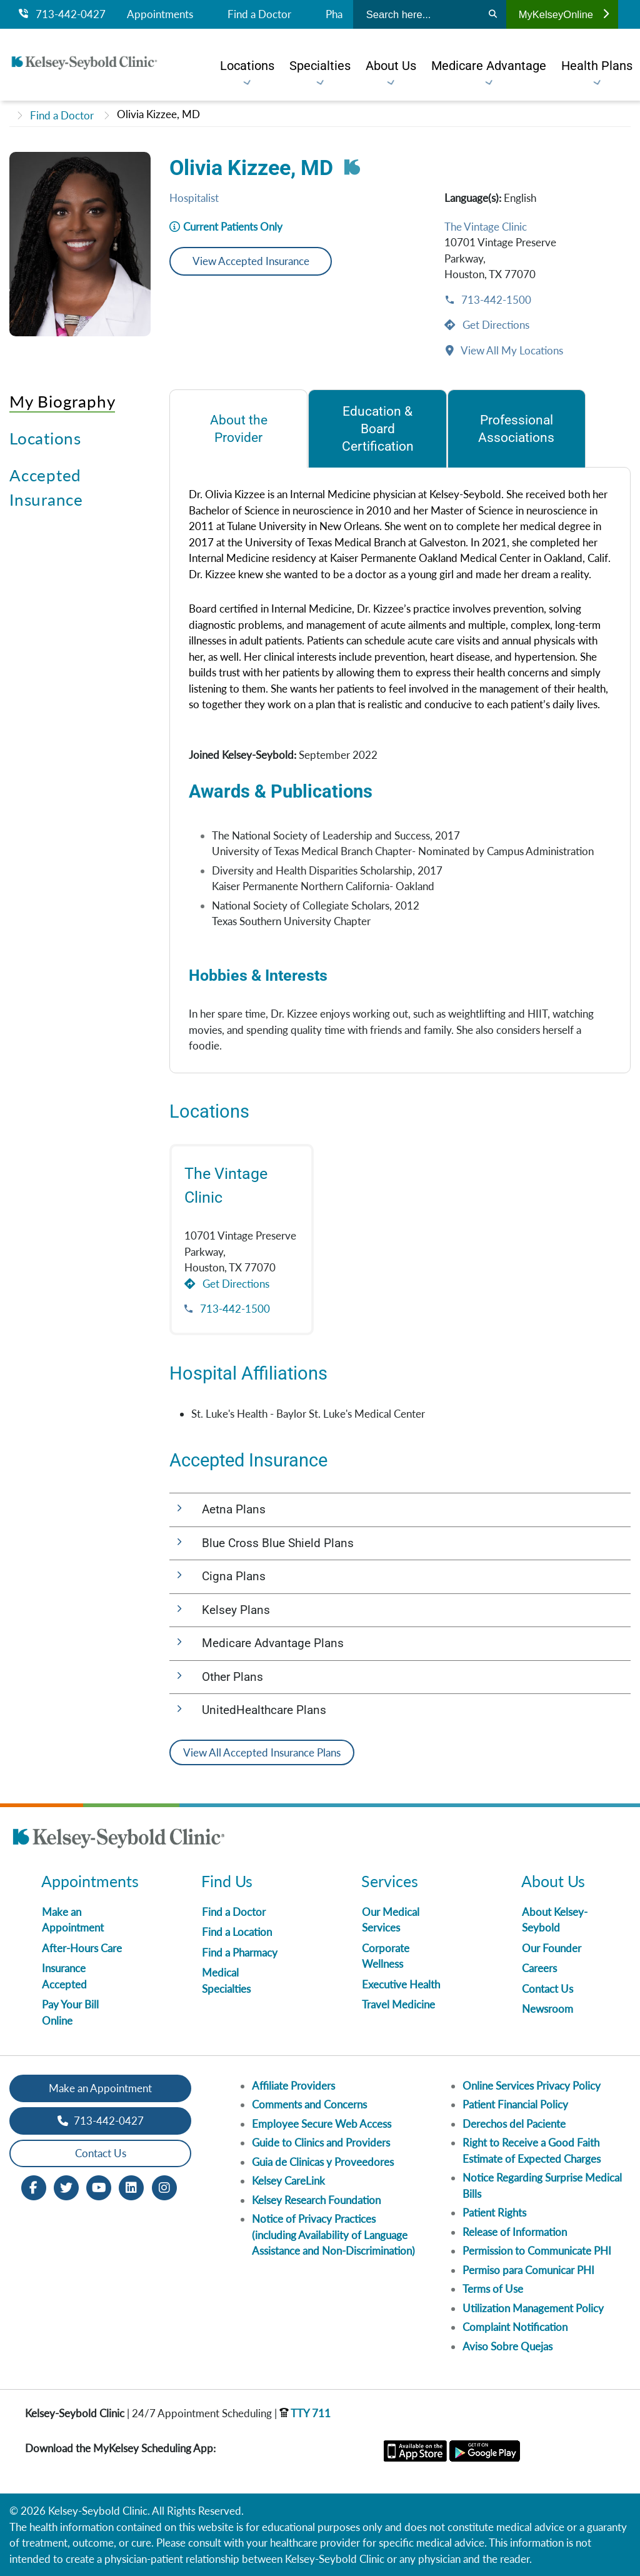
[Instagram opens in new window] (164, 2186)
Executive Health (401, 1984)
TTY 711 (305, 2413)
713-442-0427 (62, 14)
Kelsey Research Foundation (316, 2200)
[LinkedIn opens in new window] (131, 2186)
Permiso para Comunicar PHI (528, 2270)
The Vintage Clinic (485, 226)
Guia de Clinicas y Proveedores (323, 2161)
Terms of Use (492, 2288)
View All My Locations (511, 350)
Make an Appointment (100, 2088)
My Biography (62, 401)
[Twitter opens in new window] (66, 2186)
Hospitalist (194, 197)
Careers (539, 1968)
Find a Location (237, 1931)
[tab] (238, 428)
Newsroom (547, 2008)
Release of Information (514, 2231)
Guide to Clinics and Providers (321, 2142)
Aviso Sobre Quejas (507, 2346)
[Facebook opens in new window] (33, 2186)
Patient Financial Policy (515, 2104)
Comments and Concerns (309, 2104)
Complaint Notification (515, 2326)
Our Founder (551, 1948)
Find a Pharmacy (240, 1952)
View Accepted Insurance (250, 261)
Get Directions (494, 324)
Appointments (160, 14)
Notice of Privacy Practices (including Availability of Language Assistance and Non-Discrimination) (333, 2234)
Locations (45, 438)
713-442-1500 (495, 299)
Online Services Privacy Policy (531, 2085)
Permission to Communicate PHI (536, 2250)
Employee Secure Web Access (321, 2123)
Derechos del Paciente (514, 2123)
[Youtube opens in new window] (98, 2186)
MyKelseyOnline (564, 14)
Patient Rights (494, 2212)
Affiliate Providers (293, 2085)
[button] (400, 1510)
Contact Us (547, 1988)
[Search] (492, 14)
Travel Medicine (398, 2004)
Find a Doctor (259, 14)
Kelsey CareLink (288, 2180)
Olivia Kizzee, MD (158, 114)
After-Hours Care (82, 1948)
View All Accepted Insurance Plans (262, 1752)
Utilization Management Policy (533, 2308)
